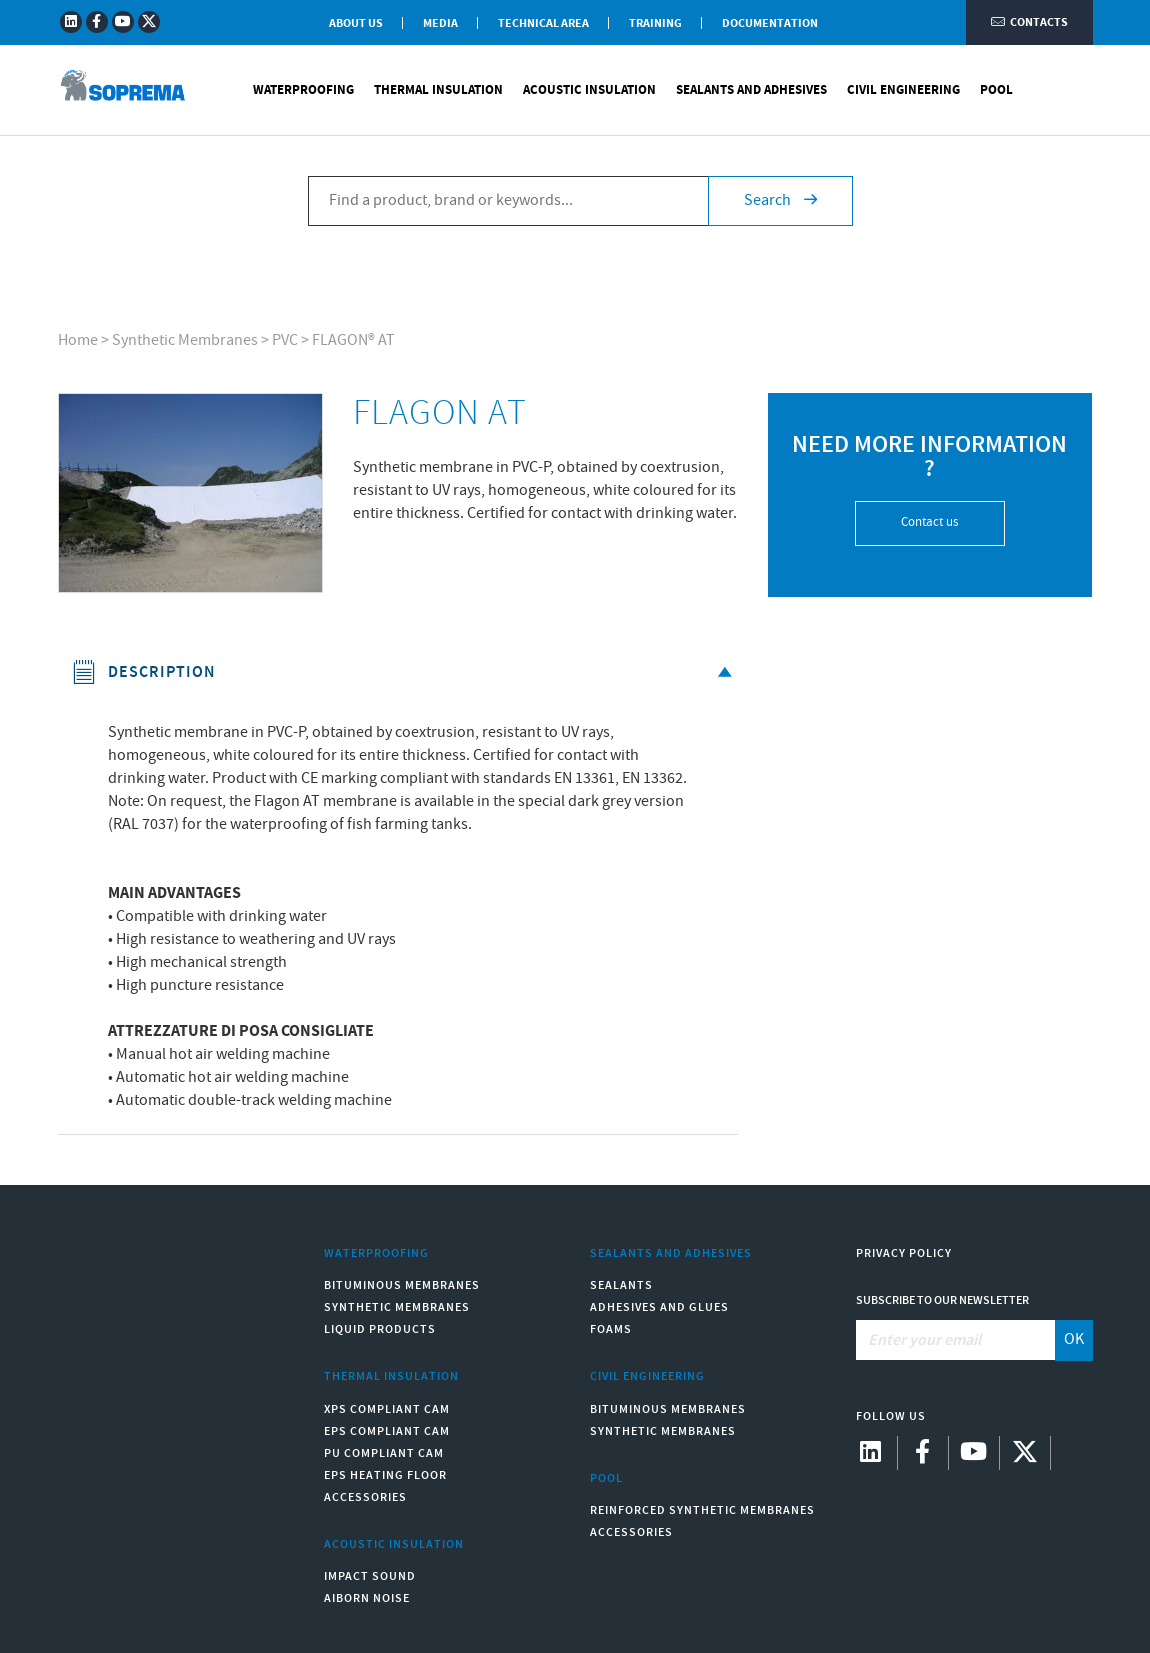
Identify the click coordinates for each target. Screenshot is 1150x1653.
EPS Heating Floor (385, 1475)
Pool (996, 90)
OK (1074, 1339)
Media (440, 23)
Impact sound (370, 1576)
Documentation (770, 23)
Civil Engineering (903, 90)
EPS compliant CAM (387, 1431)
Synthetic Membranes (185, 340)
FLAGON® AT (353, 340)
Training (655, 23)
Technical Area (543, 23)
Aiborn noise (367, 1598)
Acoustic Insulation (589, 90)
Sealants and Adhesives (751, 90)
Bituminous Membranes (402, 1285)
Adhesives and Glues (659, 1307)
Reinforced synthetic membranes (702, 1510)
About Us (356, 23)
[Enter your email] (955, 1340)
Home (78, 340)
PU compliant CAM (384, 1453)
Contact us (929, 522)
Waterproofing (303, 90)
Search (780, 200)
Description (405, 672)
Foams (611, 1329)
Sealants (621, 1285)
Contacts (1029, 22)
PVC (285, 340)
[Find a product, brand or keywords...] (508, 201)
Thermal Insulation (438, 90)
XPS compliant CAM (387, 1409)
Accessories (365, 1497)
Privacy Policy (904, 1253)
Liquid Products (380, 1329)
